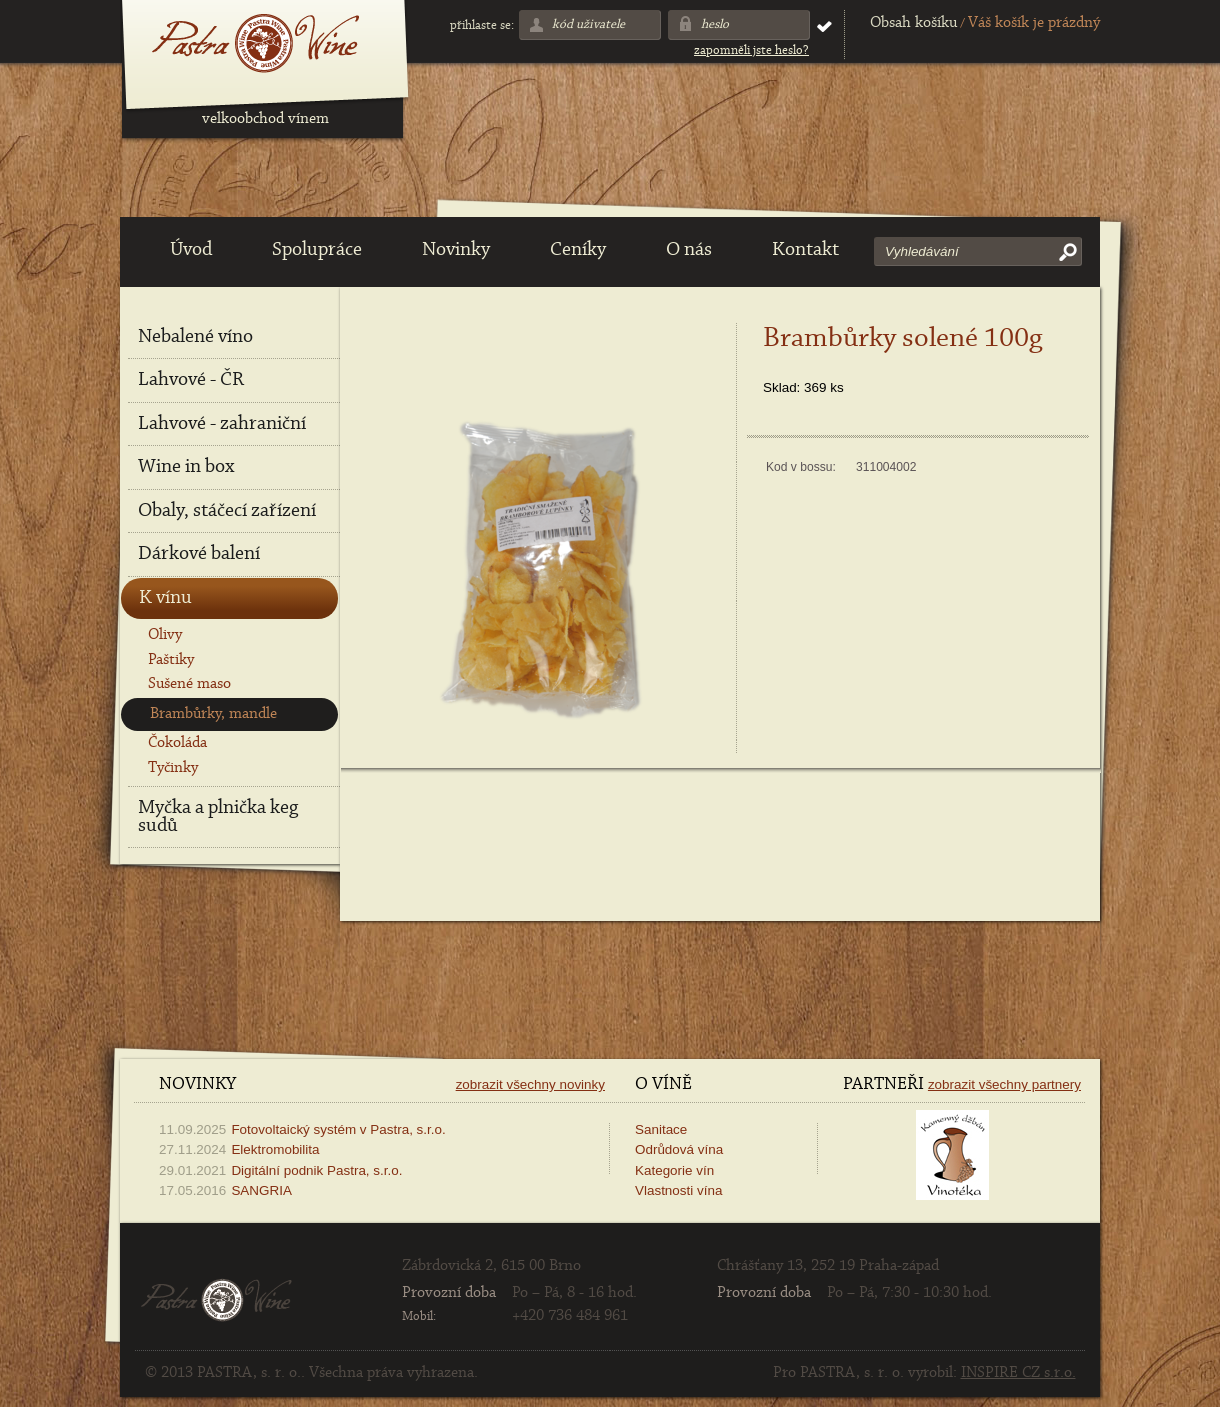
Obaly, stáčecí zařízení (227, 511)
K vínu (165, 598)
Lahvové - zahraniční (222, 424)
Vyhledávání (922, 251)
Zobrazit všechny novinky (530, 1084)
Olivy (165, 635)
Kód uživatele (588, 24)
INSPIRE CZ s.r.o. (1018, 1373)
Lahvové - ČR (191, 380)
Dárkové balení (199, 554)
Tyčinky (173, 768)
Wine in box (186, 467)
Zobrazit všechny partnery (1004, 1084)
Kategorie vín (674, 1170)
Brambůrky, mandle (213, 714)
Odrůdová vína (679, 1149)
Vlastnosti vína (678, 1190)
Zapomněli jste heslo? (751, 50)
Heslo (715, 24)
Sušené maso (189, 684)
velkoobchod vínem (265, 119)
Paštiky (171, 660)
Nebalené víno (195, 337)
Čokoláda (177, 743)
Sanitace (661, 1129)
